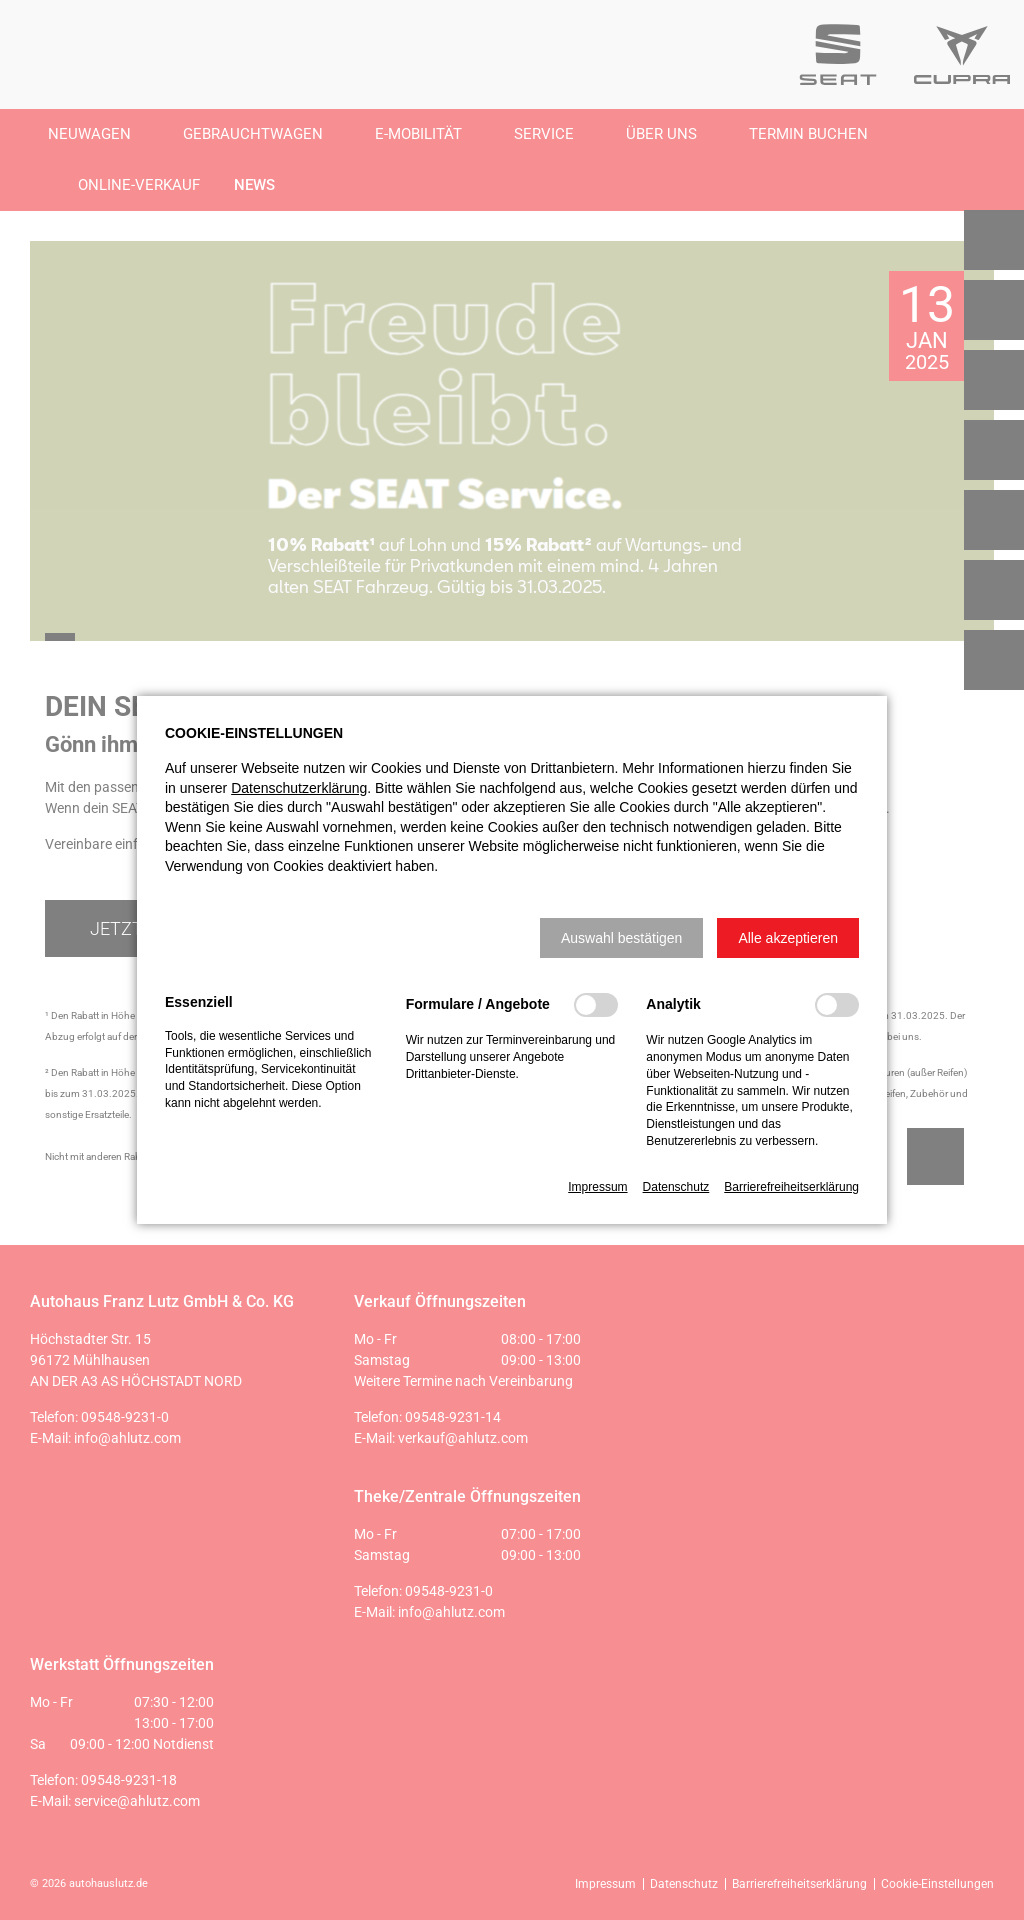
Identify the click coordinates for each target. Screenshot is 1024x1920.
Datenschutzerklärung (299, 788)
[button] (621, 938)
